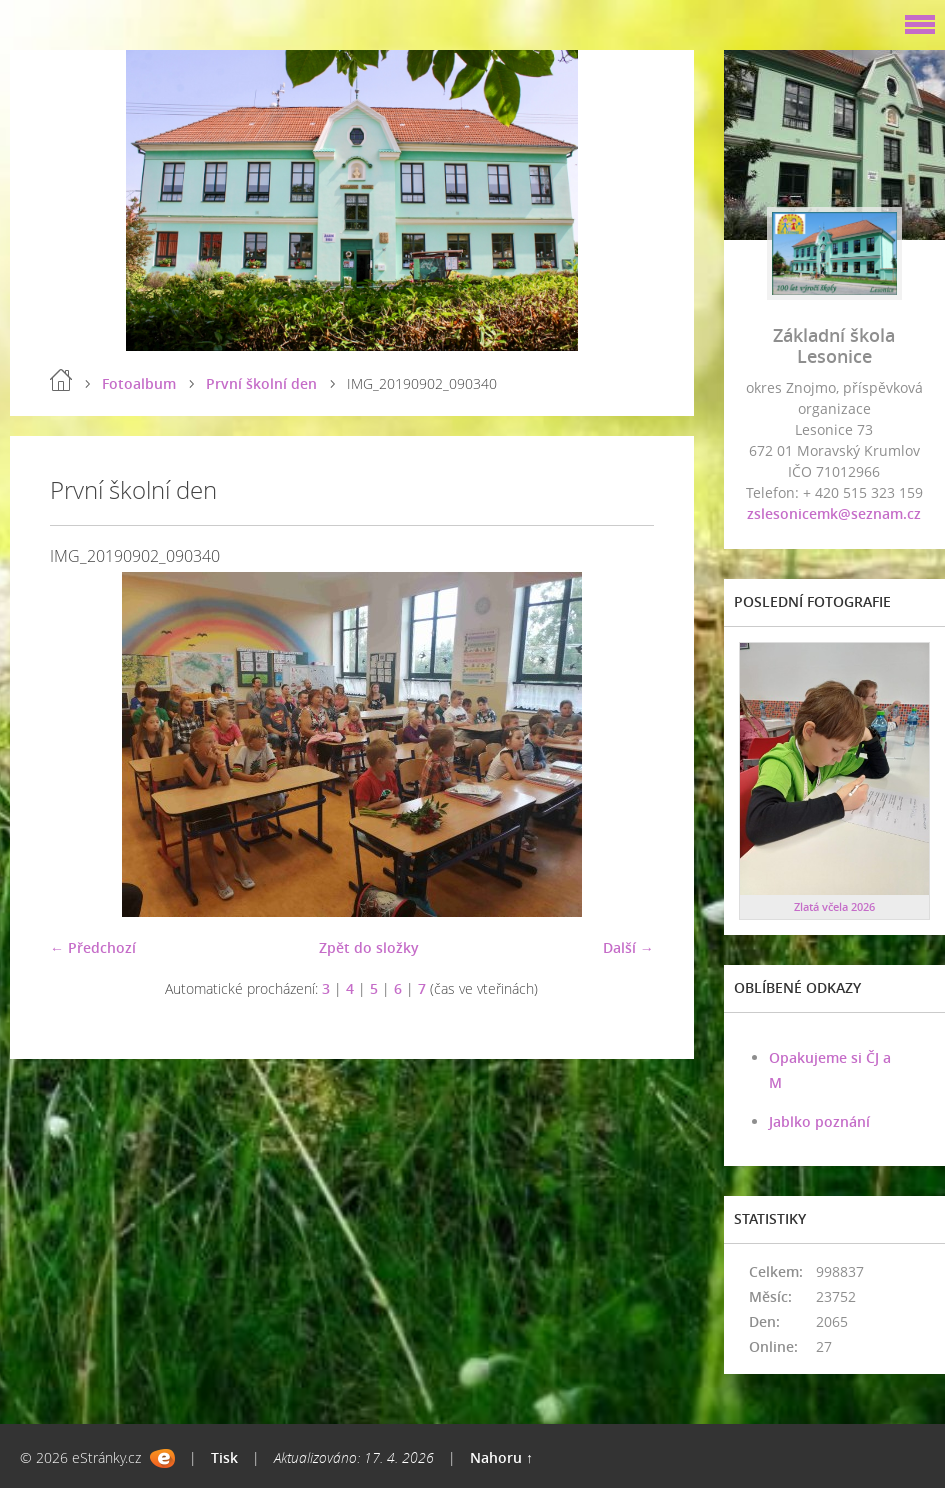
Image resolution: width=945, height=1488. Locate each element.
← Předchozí (93, 947)
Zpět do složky (369, 947)
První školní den (261, 383)
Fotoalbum (139, 383)
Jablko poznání (819, 1121)
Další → (628, 947)
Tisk (224, 1457)
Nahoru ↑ (501, 1457)
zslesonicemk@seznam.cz (834, 513)
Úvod (61, 380)
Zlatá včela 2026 (834, 906)
